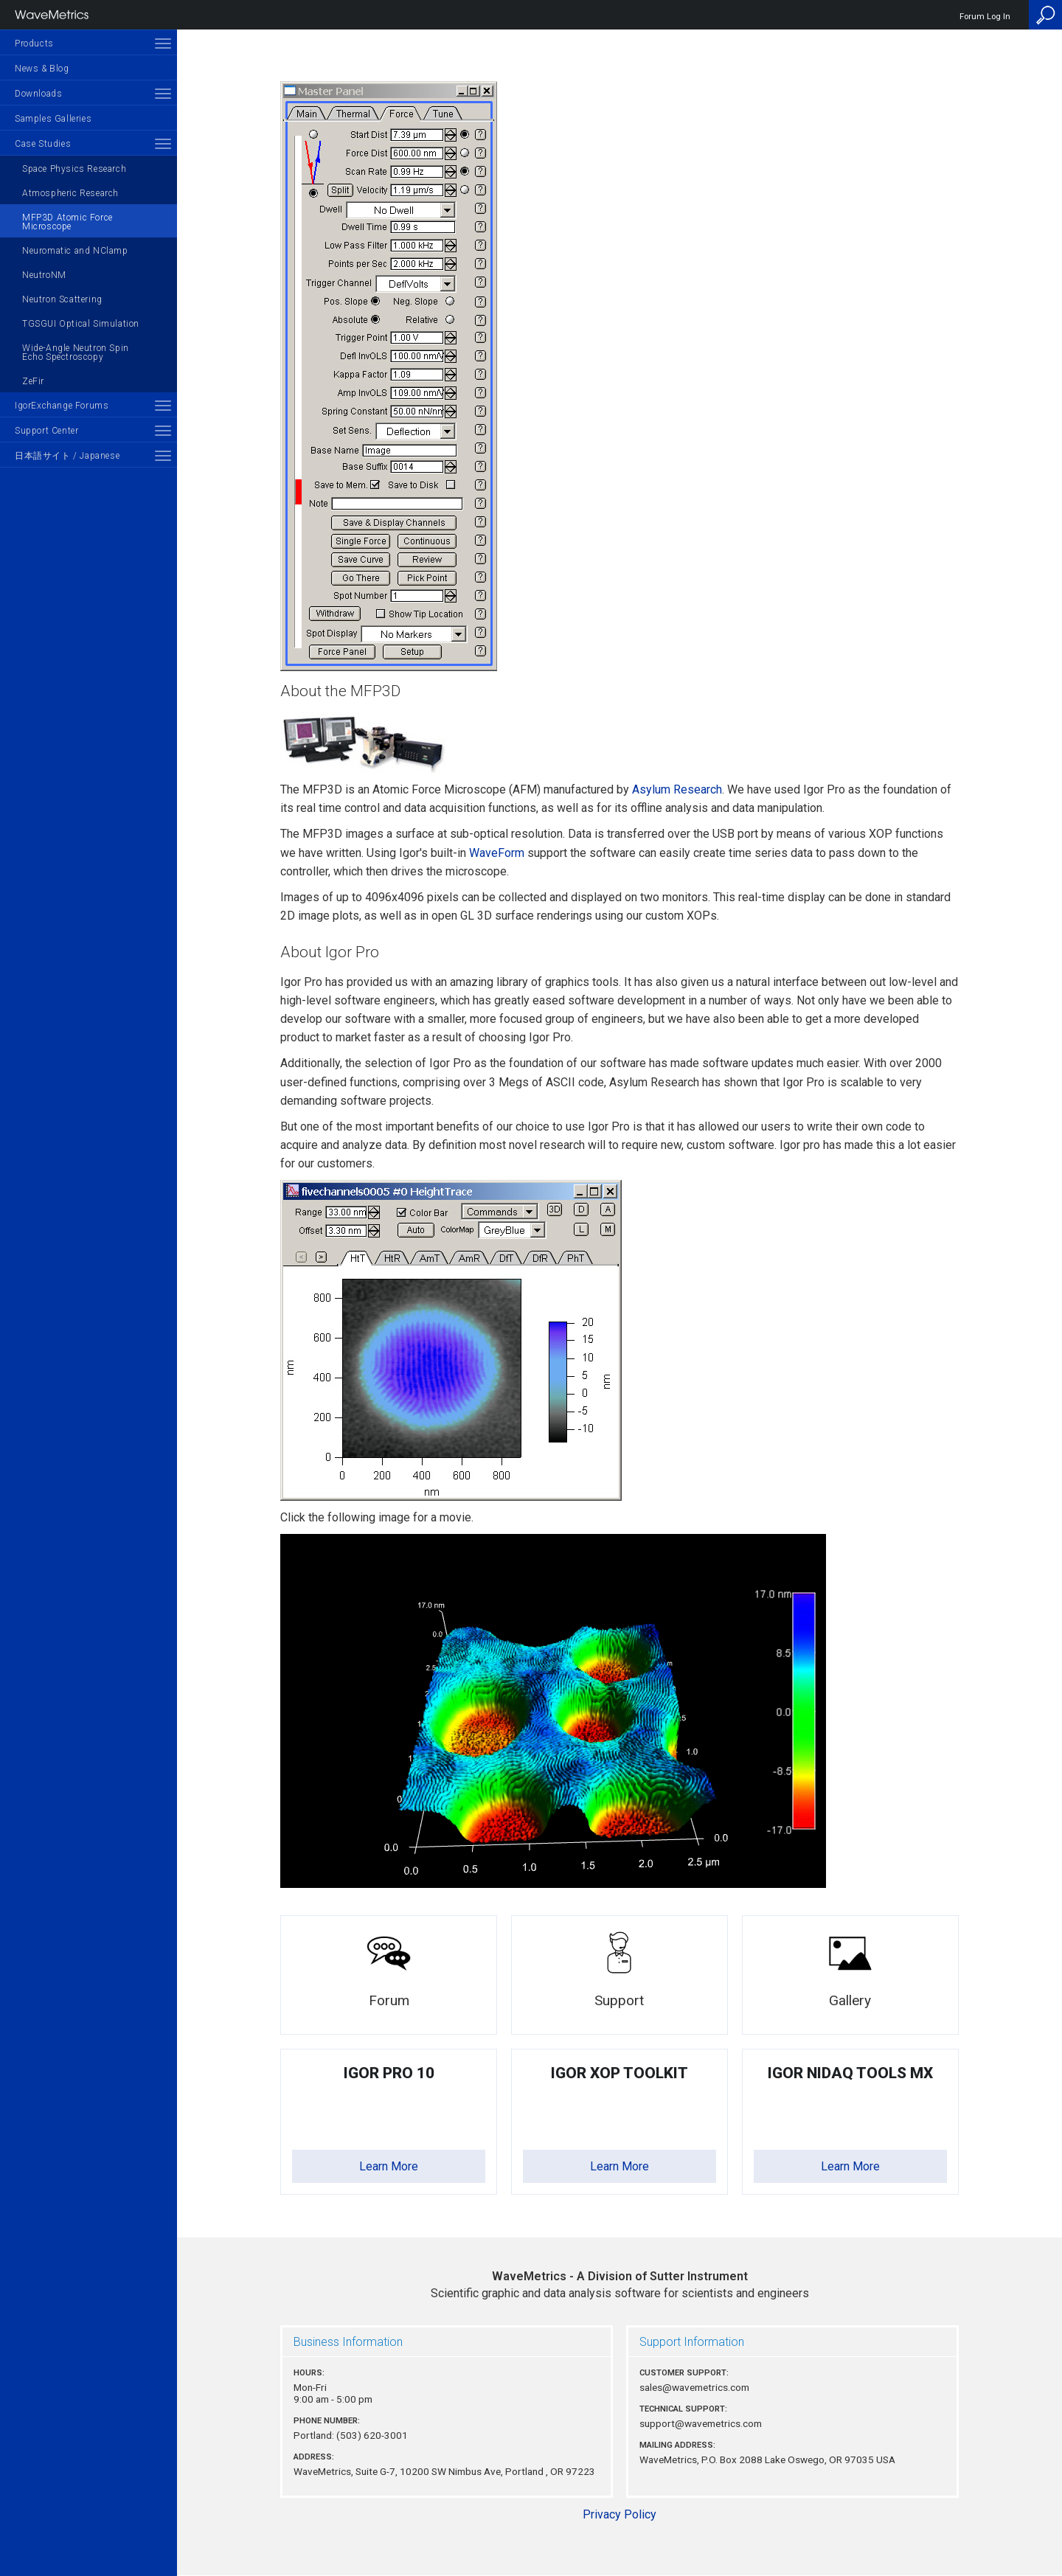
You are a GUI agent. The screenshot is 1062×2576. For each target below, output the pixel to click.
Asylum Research (677, 789)
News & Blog (42, 68)
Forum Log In (984, 16)
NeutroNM (44, 275)
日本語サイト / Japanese (67, 456)
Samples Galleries (53, 119)
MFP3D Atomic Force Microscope (67, 222)
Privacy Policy (619, 2514)
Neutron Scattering (62, 299)
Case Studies (43, 144)
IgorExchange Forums (61, 405)
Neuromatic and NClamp (75, 251)
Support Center (46, 431)
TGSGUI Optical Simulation (80, 324)
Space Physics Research (74, 169)
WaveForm (496, 853)
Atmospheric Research (70, 193)
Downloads (38, 93)
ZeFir (33, 381)
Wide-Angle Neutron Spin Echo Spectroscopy (75, 352)
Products (34, 43)
